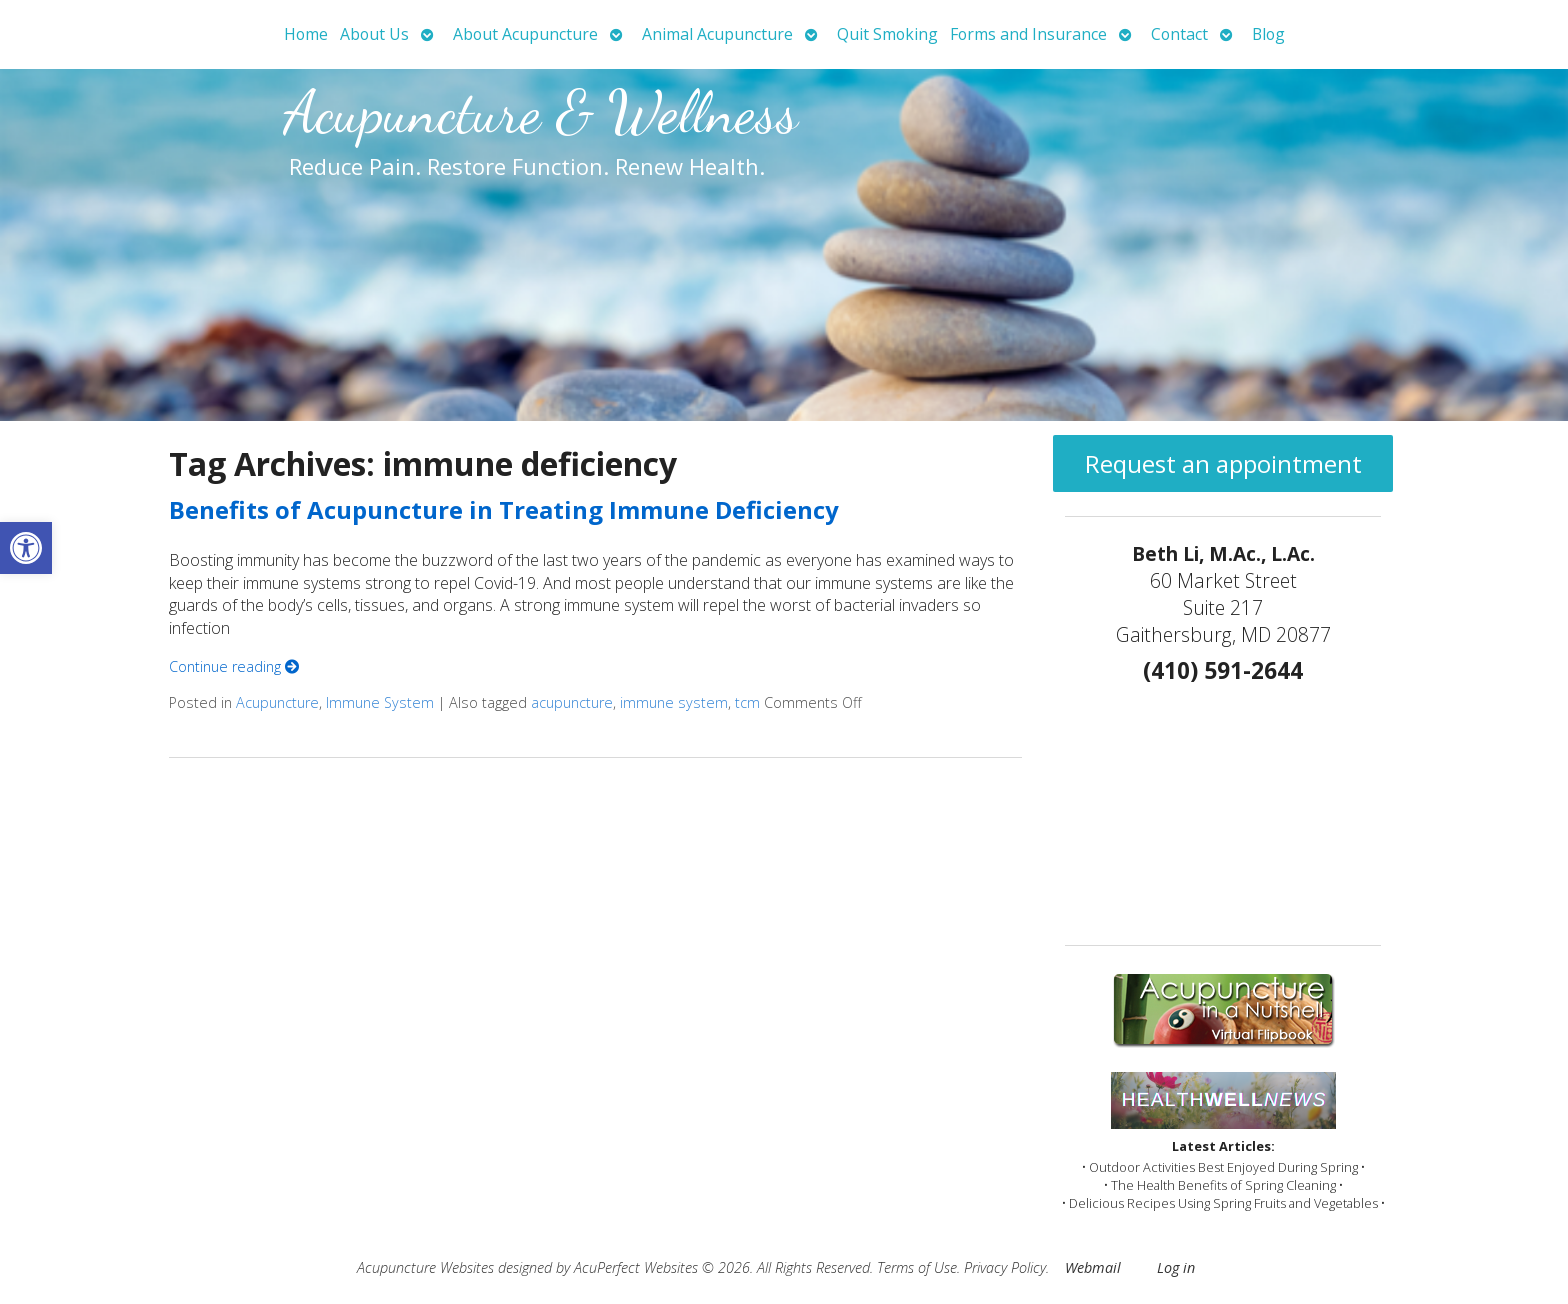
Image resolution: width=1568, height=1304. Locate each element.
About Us (374, 34)
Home (306, 34)
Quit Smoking (887, 34)
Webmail (1093, 1267)
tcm (747, 702)
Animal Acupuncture (717, 34)
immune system (674, 702)
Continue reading (234, 666)
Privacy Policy (1005, 1267)
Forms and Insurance (1028, 34)
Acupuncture (277, 702)
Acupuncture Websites (425, 1267)
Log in (1176, 1267)
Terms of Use (917, 1267)
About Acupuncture (525, 34)
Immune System (380, 702)
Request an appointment (1223, 463)
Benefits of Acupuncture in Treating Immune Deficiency (504, 509)
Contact (1179, 34)
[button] (26, 548)
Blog (1268, 34)
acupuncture (572, 702)
